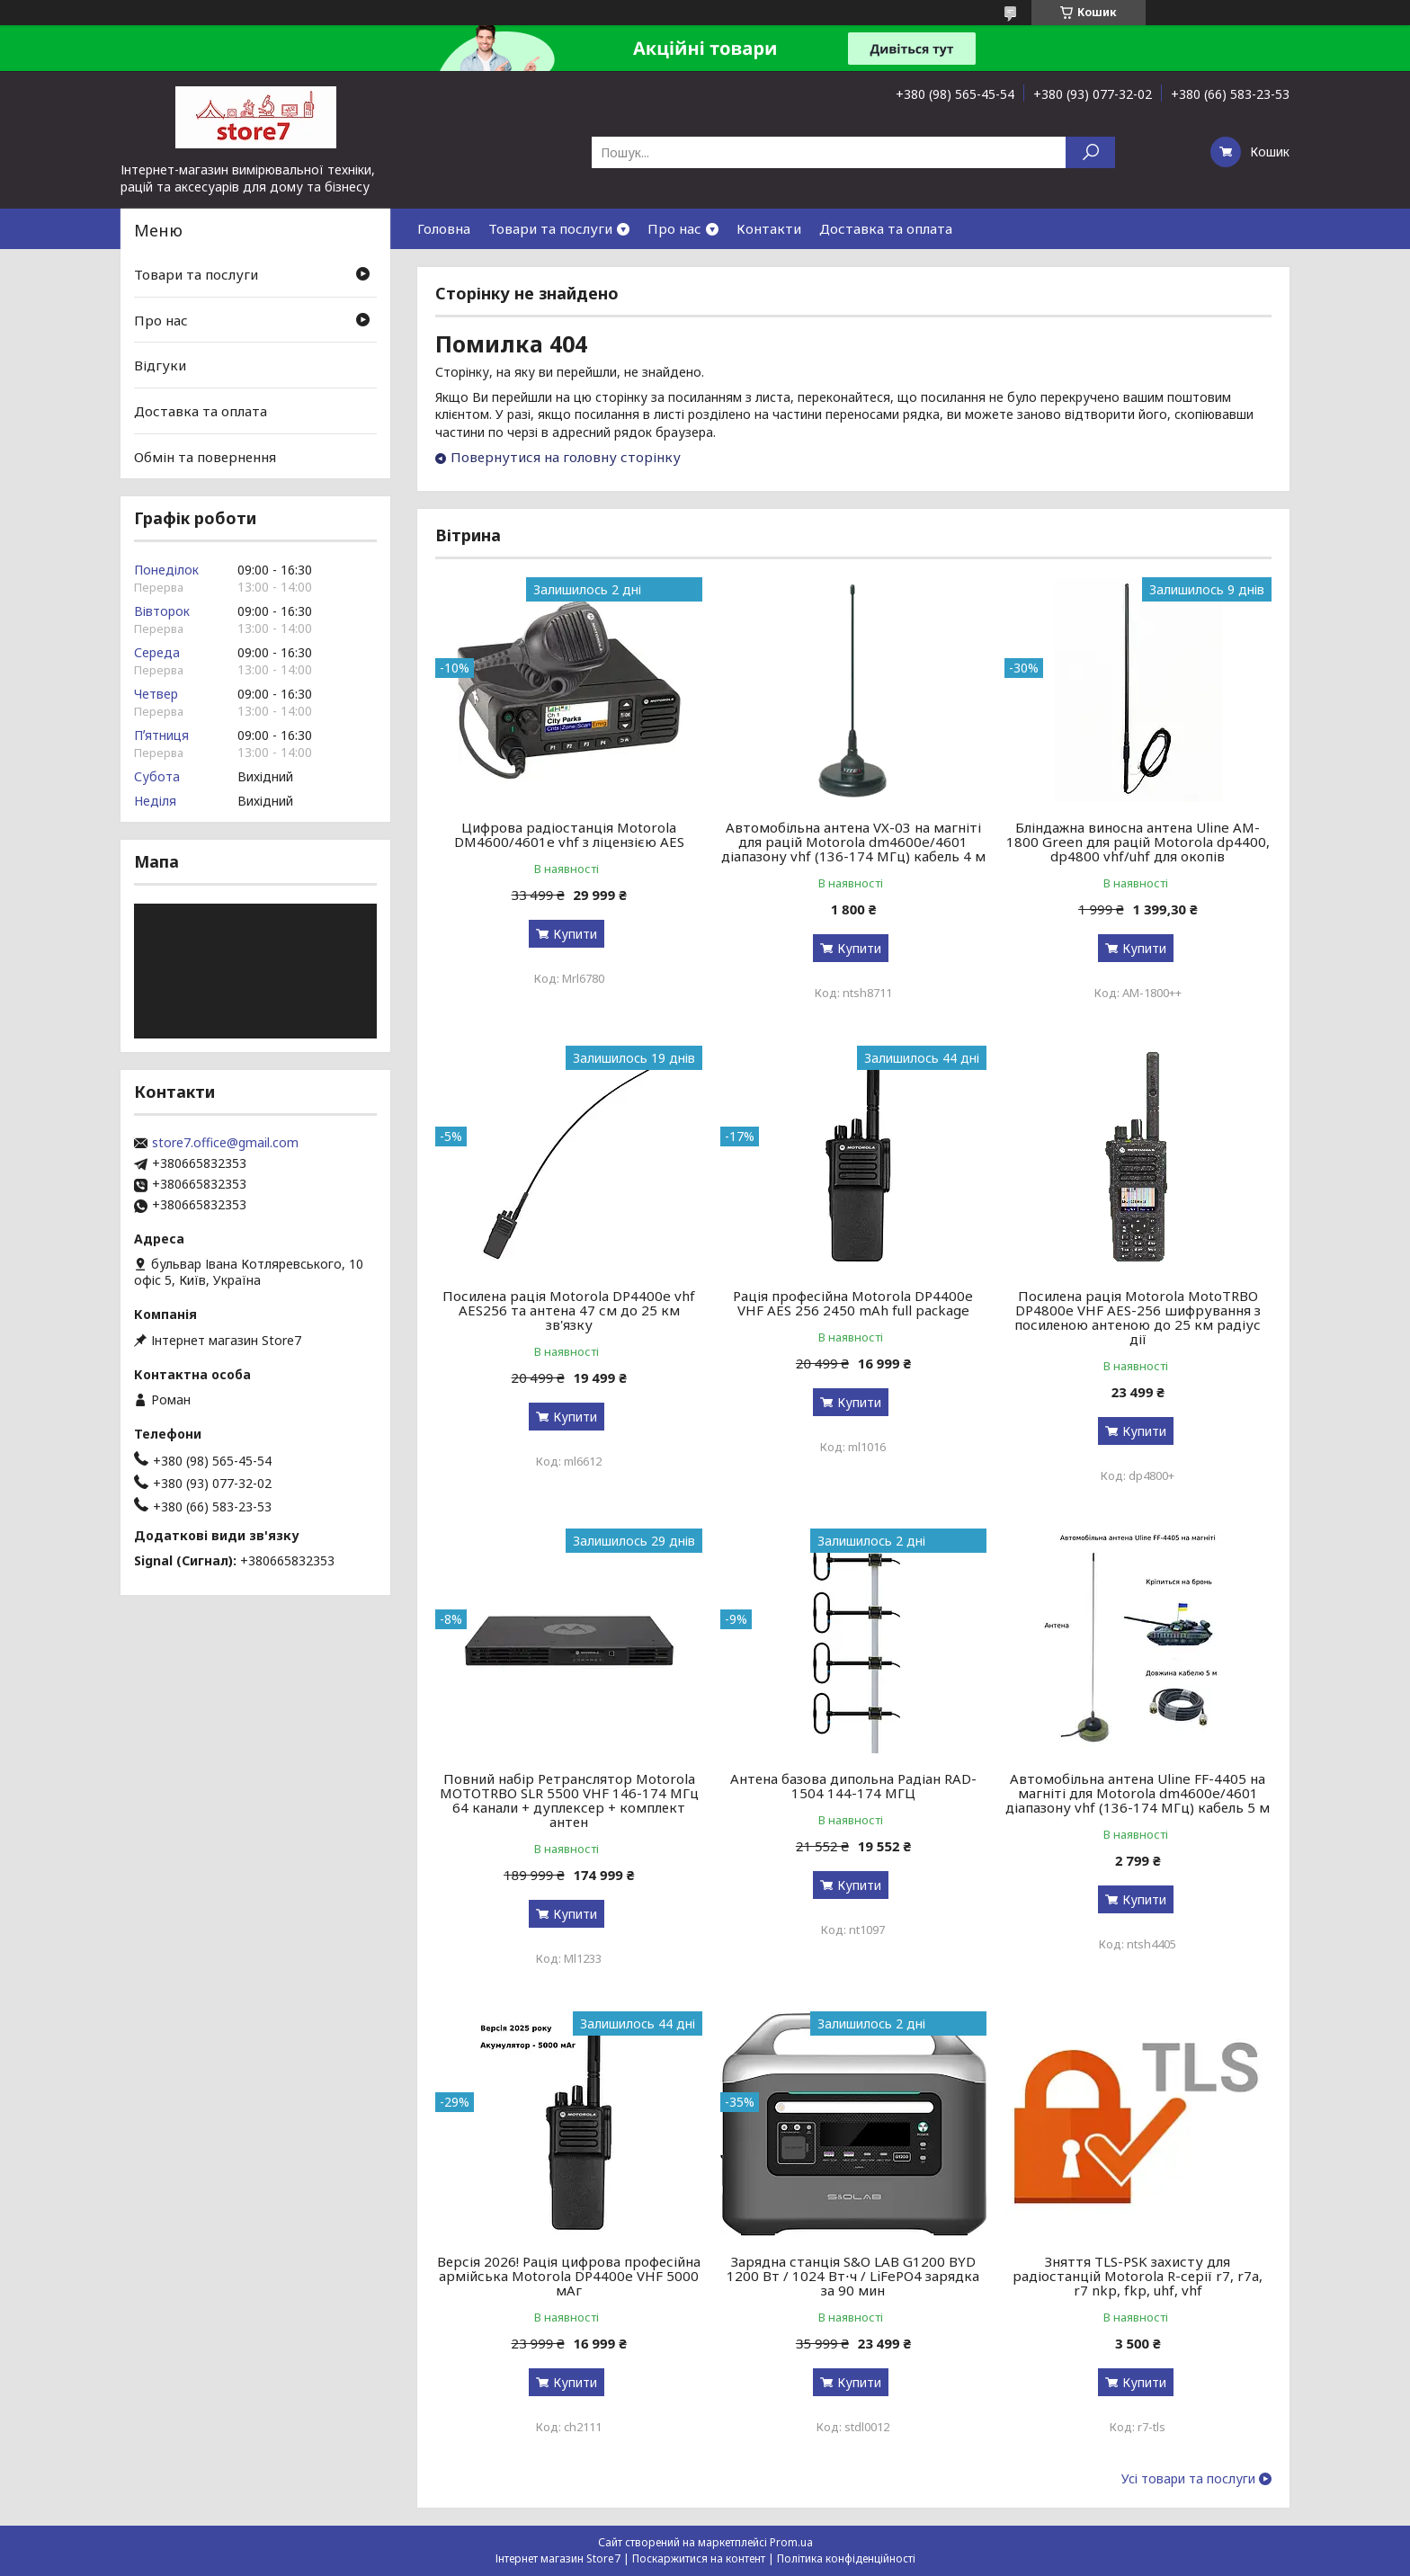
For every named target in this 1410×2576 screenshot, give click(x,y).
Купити (575, 933)
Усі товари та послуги (1188, 2479)
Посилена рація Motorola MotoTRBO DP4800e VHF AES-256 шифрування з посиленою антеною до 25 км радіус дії (1137, 1317)
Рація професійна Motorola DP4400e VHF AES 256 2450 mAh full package (853, 1302)
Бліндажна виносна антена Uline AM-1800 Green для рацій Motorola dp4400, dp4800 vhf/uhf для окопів (1138, 841)
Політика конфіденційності (846, 2558)
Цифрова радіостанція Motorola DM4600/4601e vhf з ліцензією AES (569, 834)
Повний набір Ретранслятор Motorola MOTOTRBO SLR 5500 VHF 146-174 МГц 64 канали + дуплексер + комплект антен (569, 1800)
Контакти (768, 228)
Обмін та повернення (205, 456)
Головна (443, 228)
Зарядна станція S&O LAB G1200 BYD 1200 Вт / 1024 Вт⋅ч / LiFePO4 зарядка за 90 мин (853, 2275)
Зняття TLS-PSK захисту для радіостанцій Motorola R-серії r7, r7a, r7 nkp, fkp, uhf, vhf (1138, 2275)
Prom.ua (791, 2542)
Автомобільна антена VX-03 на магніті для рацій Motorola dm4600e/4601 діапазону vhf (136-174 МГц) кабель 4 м (853, 841)
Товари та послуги (550, 228)
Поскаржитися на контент (698, 2558)
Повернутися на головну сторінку (566, 457)
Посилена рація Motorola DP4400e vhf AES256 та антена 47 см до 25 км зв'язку (568, 1310)
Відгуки (160, 365)
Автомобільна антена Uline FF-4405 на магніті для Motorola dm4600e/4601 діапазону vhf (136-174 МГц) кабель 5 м (1137, 1792)
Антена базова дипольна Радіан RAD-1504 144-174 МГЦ (853, 1785)
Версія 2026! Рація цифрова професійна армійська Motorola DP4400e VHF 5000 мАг (569, 2275)
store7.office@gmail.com (225, 1143)
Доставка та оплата (885, 228)
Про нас (674, 228)
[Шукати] (1090, 152)
